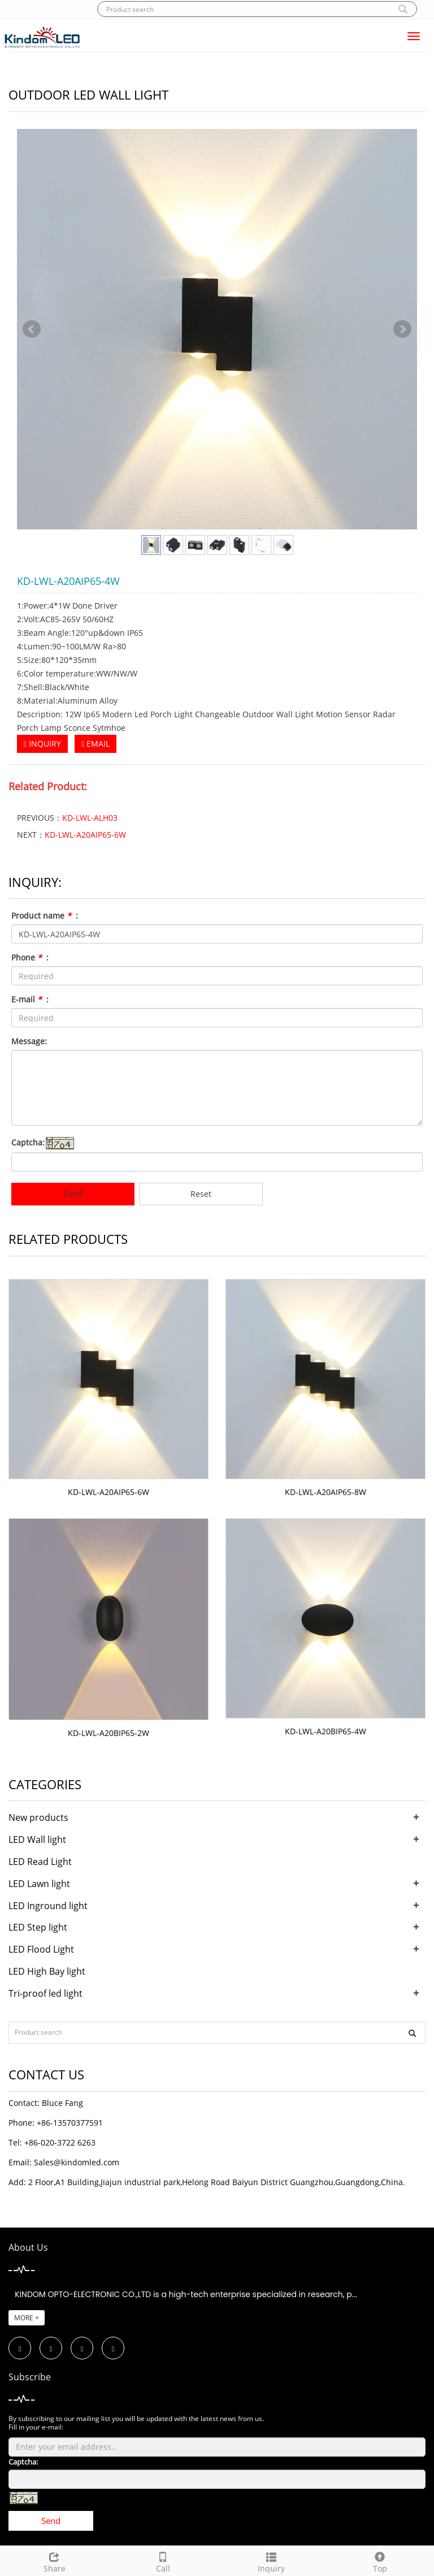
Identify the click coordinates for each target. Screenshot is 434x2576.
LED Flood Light (41, 1949)
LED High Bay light (46, 1971)
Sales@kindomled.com (76, 2162)
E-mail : (30, 999)
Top (380, 2561)
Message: (29, 1041)
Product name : (44, 915)
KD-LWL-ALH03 (90, 817)
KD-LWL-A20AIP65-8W (325, 1492)
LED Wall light (37, 1839)
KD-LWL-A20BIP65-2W (108, 1733)
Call (162, 2561)
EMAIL (95, 743)
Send (73, 1193)
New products (38, 1817)
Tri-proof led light (45, 1993)
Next (402, 329)
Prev (32, 329)
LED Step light (37, 1927)
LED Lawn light (39, 1883)
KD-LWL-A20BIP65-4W (325, 1731)
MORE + (26, 2318)
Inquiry (271, 2561)
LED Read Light (40, 1861)
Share (54, 2561)
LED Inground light (48, 1905)
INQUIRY (42, 743)
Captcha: (28, 1142)
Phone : (30, 957)
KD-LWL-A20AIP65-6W (85, 834)
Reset (200, 1193)
